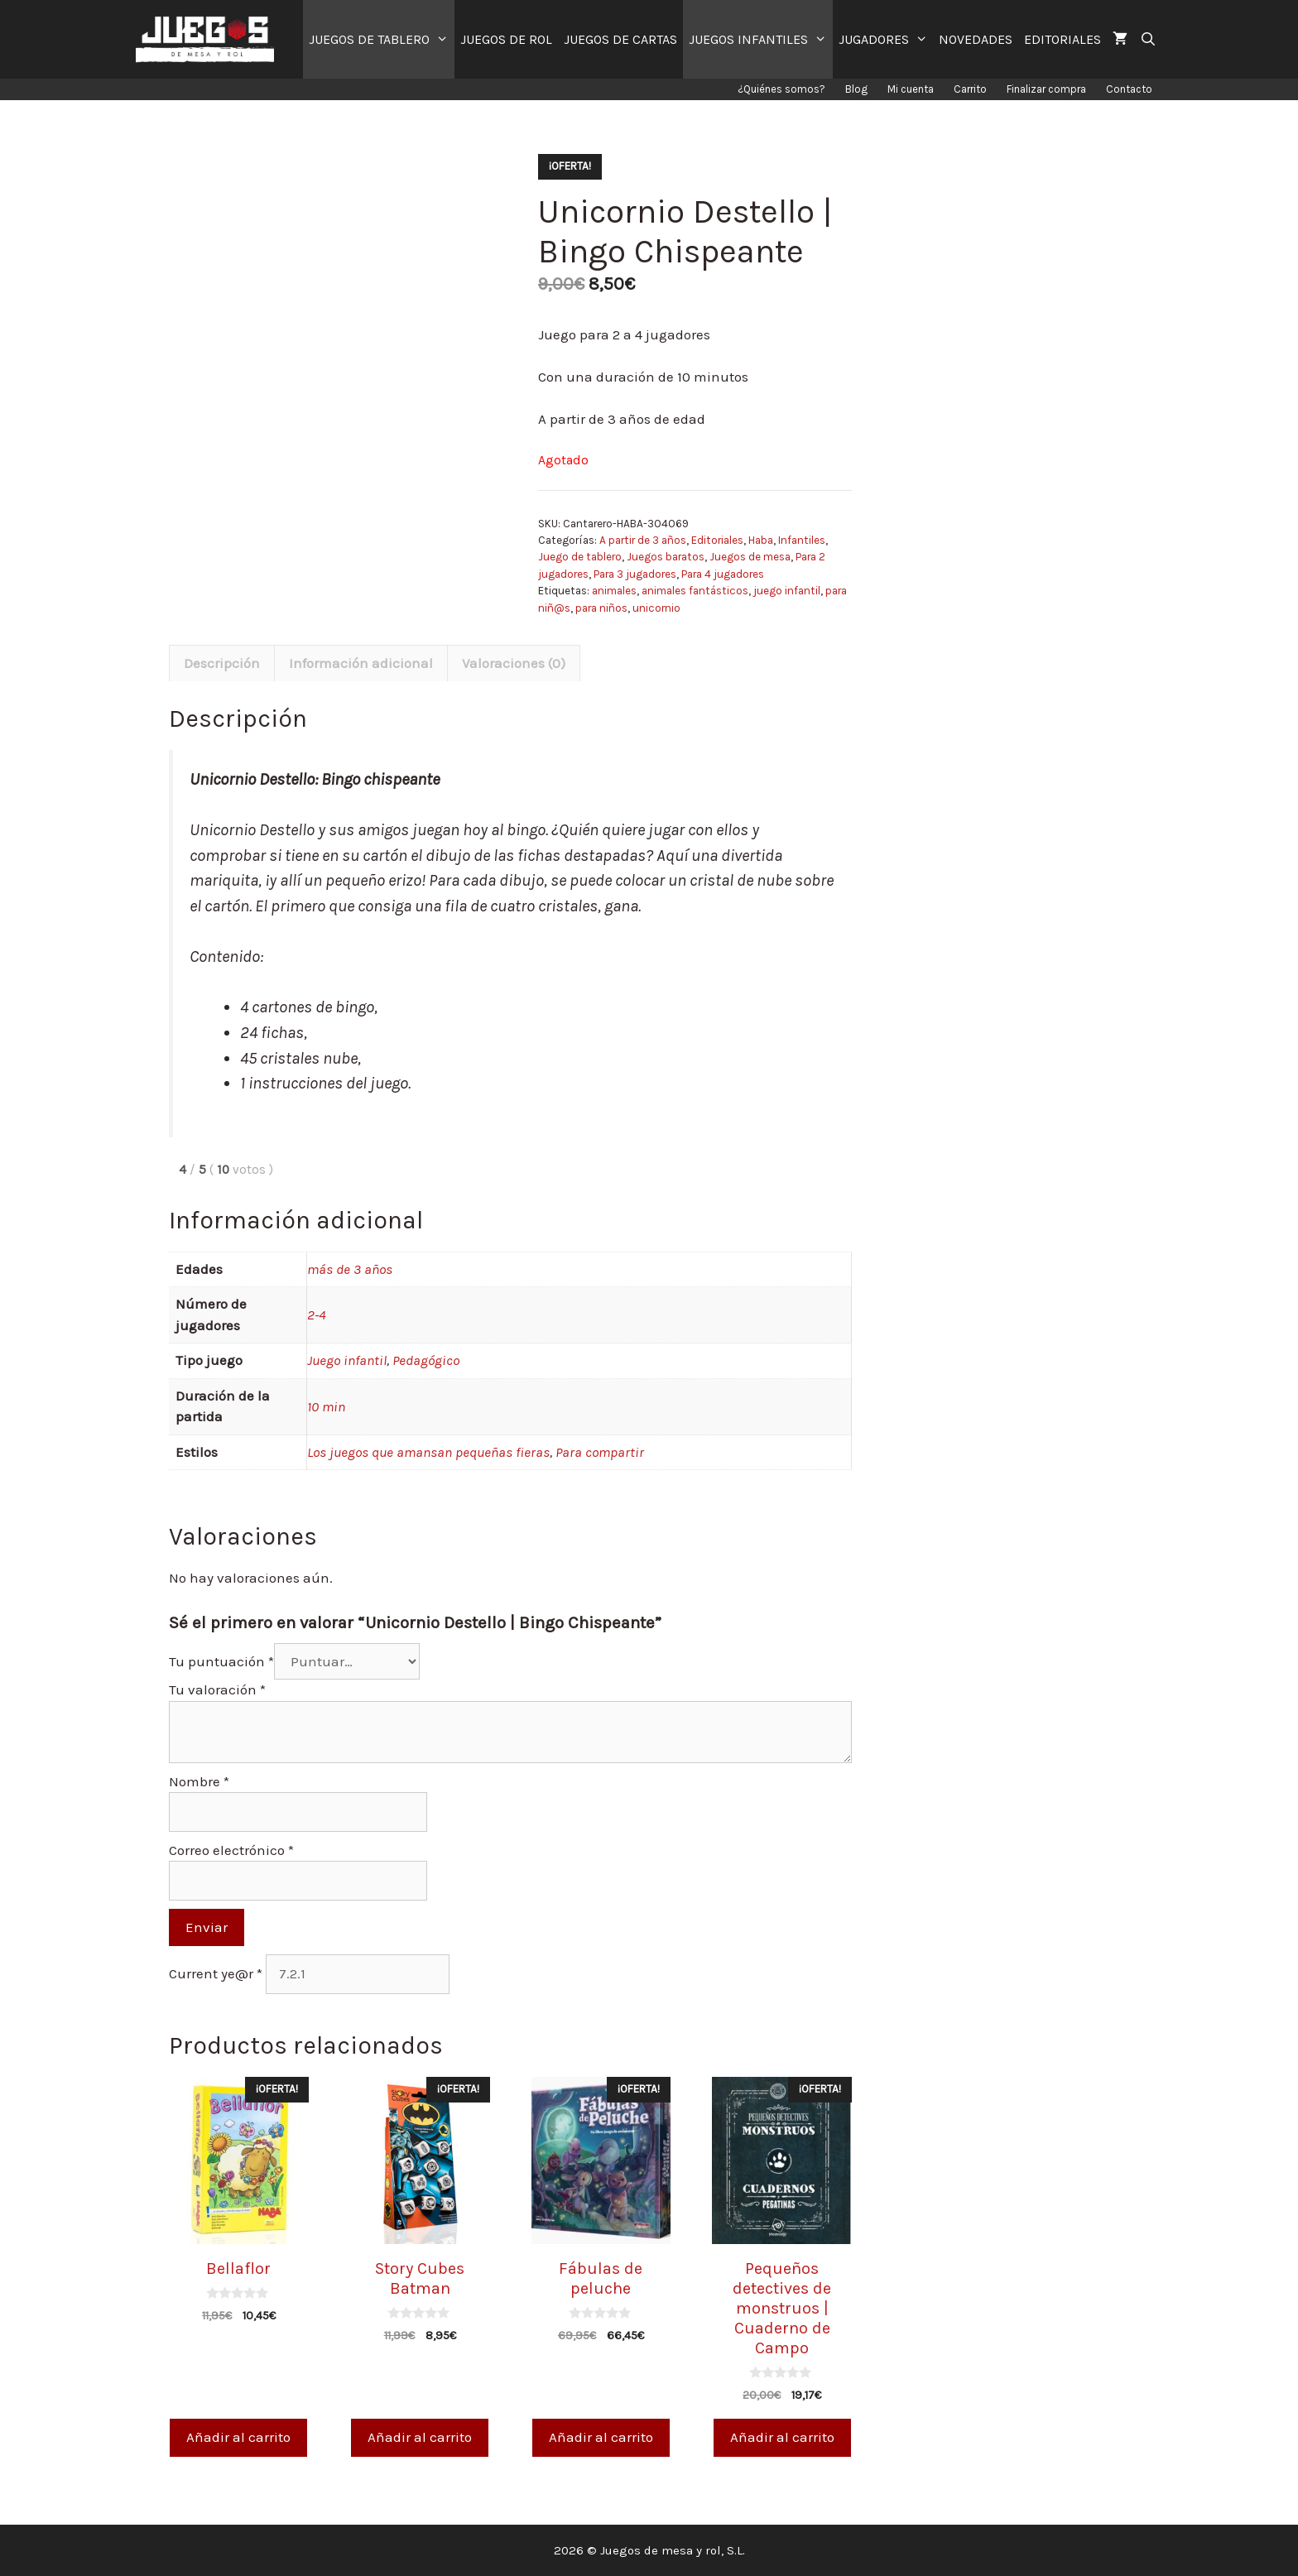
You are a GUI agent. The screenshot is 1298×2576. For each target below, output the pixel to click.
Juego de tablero (580, 556)
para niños (601, 608)
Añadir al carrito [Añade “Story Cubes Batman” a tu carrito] (420, 2437)
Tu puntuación (221, 1661)
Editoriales (717, 540)
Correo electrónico (231, 1850)
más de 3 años (349, 1269)
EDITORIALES (1062, 39)
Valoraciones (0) (513, 663)
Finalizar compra (1046, 89)
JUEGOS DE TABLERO (381, 39)
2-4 (316, 1314)
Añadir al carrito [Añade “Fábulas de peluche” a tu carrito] (601, 2437)
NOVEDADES (975, 39)
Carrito (970, 89)
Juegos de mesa (750, 556)
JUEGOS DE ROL (506, 39)
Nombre (199, 1781)
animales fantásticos (695, 590)
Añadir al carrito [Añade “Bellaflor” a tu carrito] (238, 2437)
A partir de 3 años (642, 540)
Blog (856, 89)
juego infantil (786, 590)
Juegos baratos (665, 556)
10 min (326, 1406)
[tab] (222, 663)
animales (614, 590)
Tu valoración (217, 1689)
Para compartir (599, 1452)
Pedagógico (425, 1360)
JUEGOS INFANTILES (761, 39)
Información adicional (361, 663)
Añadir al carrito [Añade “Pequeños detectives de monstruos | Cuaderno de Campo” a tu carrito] (782, 2437)
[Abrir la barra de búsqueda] (1147, 39)
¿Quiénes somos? (781, 89)
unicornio (656, 608)
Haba (760, 540)
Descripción (222, 663)
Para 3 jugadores (635, 574)
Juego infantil (347, 1360)
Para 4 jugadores (722, 574)
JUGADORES (886, 39)
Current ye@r (215, 1973)
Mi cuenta (910, 89)
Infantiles (801, 540)
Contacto (1129, 89)
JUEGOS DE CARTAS (620, 39)
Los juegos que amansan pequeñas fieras (428, 1452)
